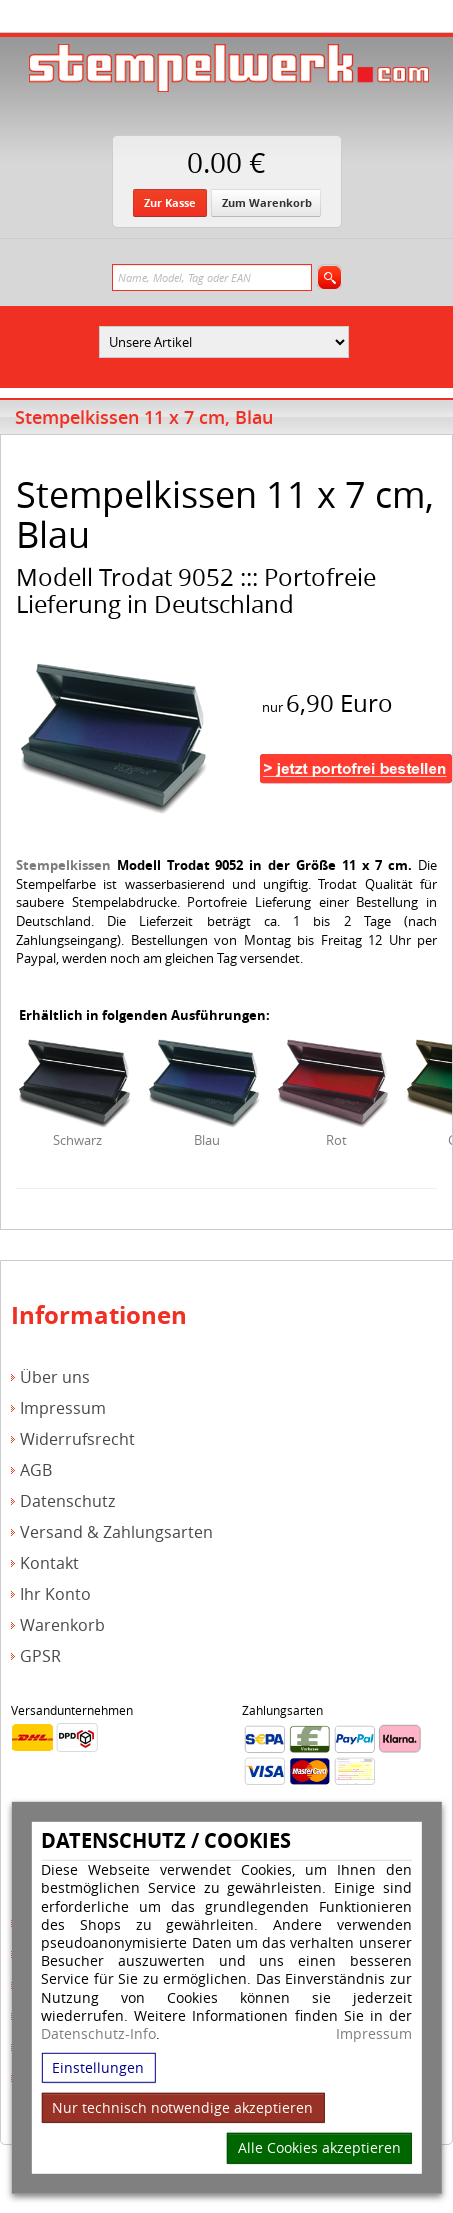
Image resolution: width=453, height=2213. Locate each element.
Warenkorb (62, 1625)
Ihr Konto (55, 1594)
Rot (336, 1140)
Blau (207, 1140)
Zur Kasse (170, 202)
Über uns (55, 1377)
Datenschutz (67, 1501)
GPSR (40, 1656)
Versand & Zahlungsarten (116, 1532)
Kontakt (49, 1563)
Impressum (374, 2034)
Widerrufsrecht (77, 1439)
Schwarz (77, 1140)
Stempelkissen (63, 865)
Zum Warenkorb (267, 202)
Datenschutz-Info (98, 2033)
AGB (36, 1470)
